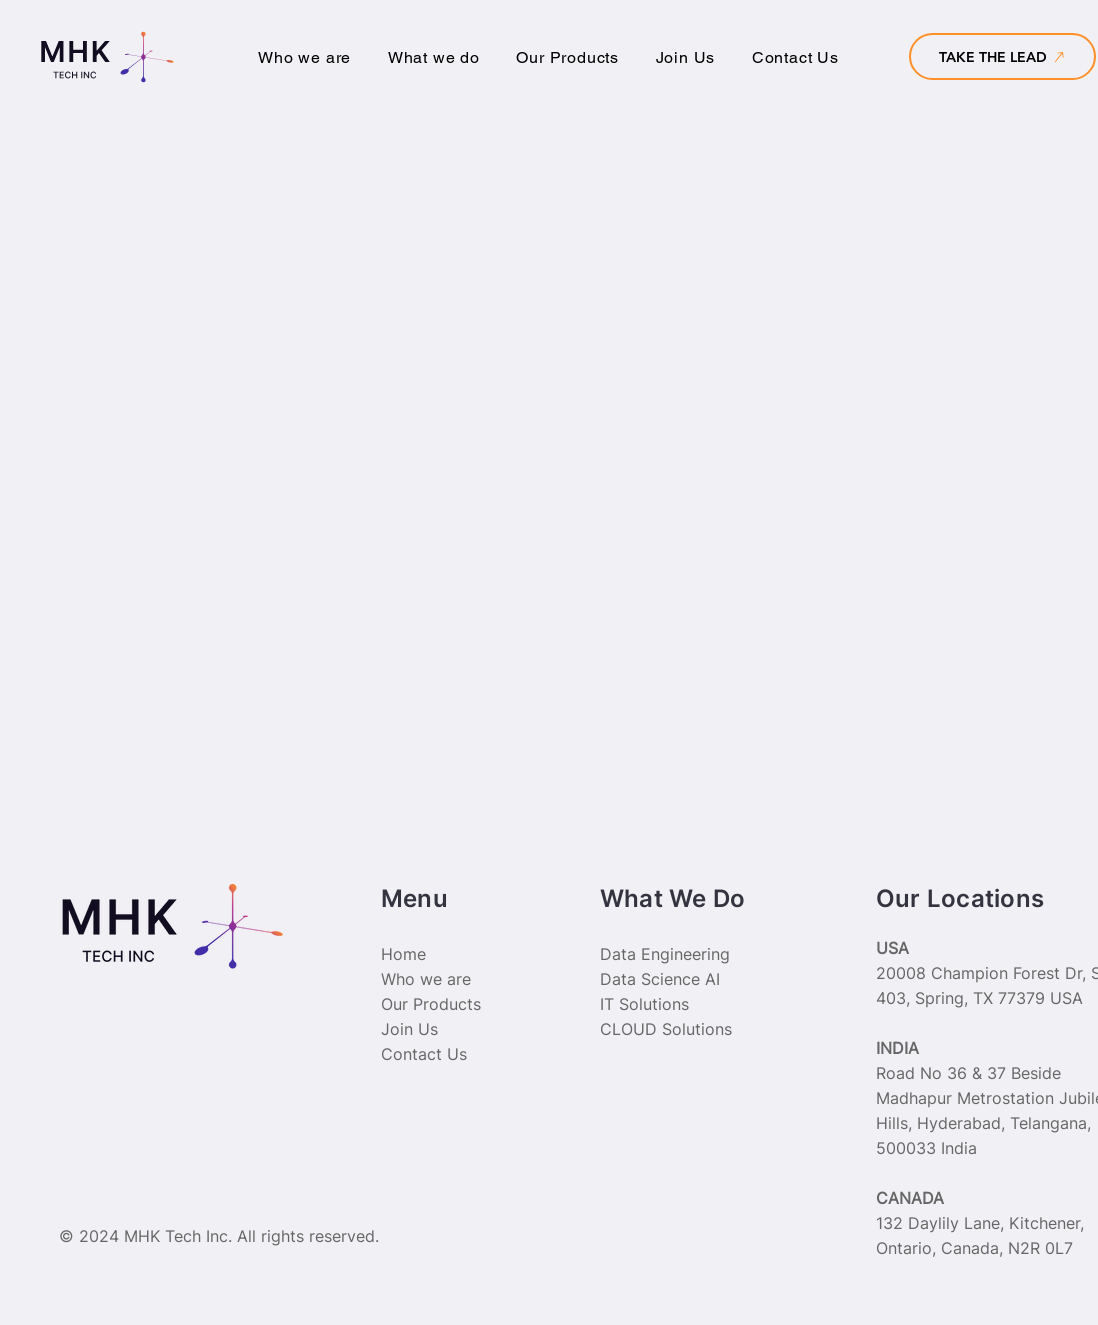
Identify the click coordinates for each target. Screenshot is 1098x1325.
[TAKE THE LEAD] (1002, 56)
